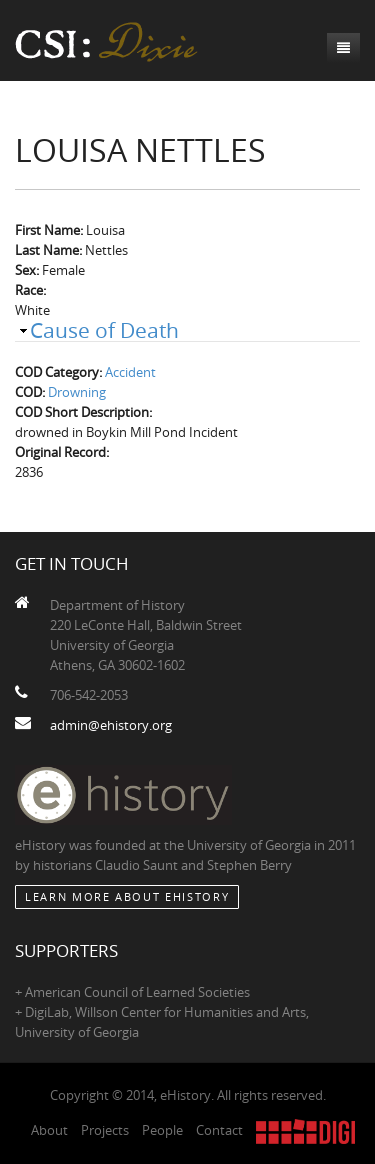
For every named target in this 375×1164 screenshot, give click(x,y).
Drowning (77, 392)
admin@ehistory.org (111, 725)
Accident (130, 372)
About (49, 1130)
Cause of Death (104, 330)
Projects (105, 1130)
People (162, 1130)
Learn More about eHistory (127, 896)
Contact (219, 1130)
